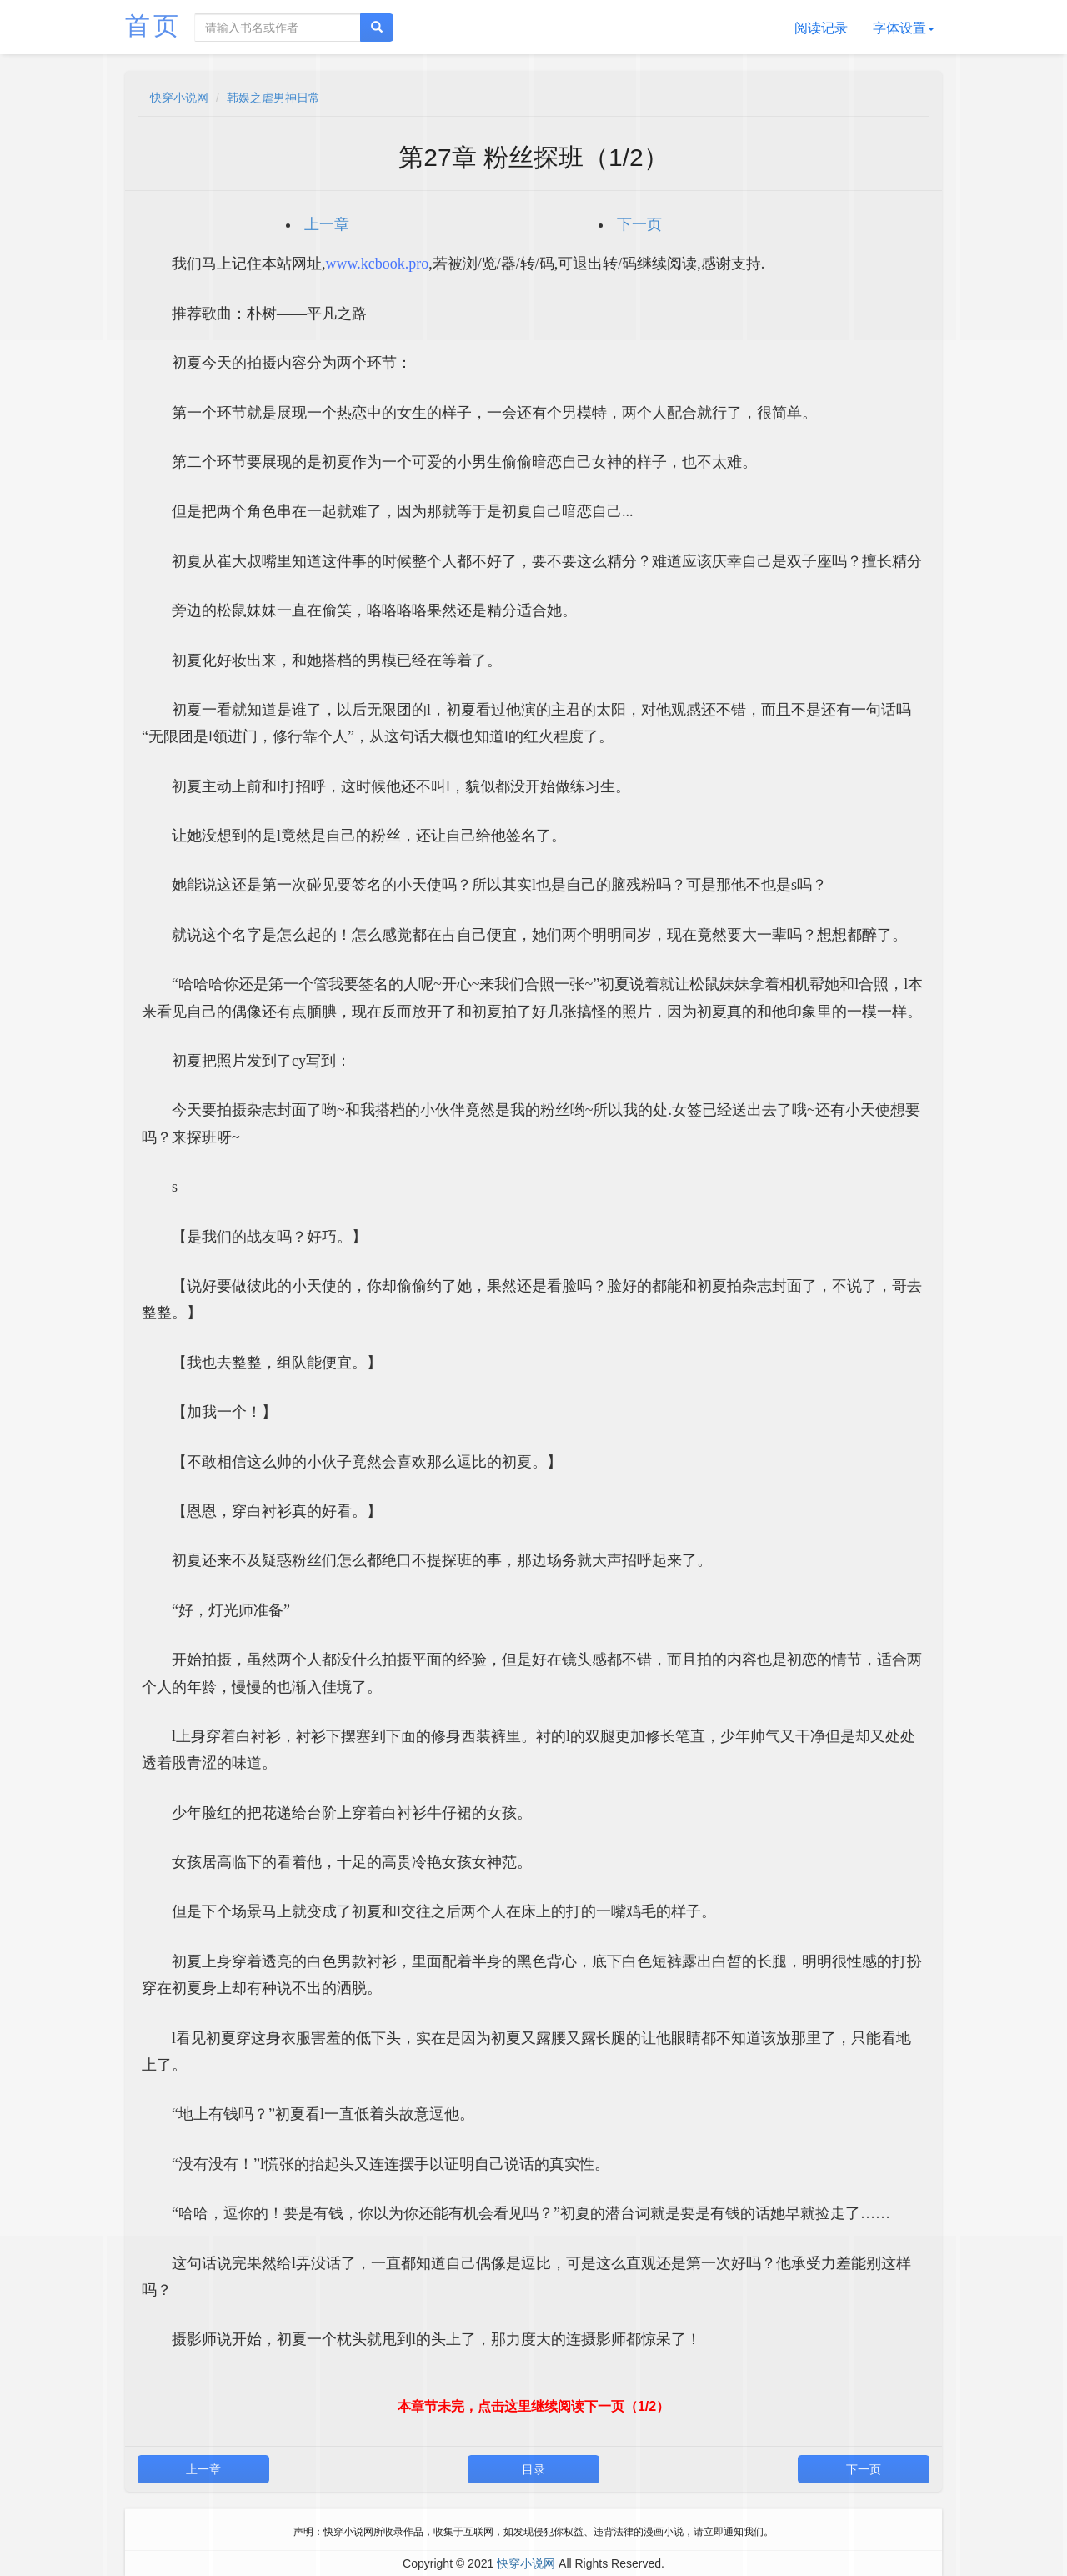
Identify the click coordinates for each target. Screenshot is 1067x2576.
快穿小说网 (179, 97)
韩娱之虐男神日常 (273, 97)
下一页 (639, 224)
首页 (153, 25)
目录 (533, 2469)
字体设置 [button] (903, 28)
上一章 (326, 224)
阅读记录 (821, 28)
